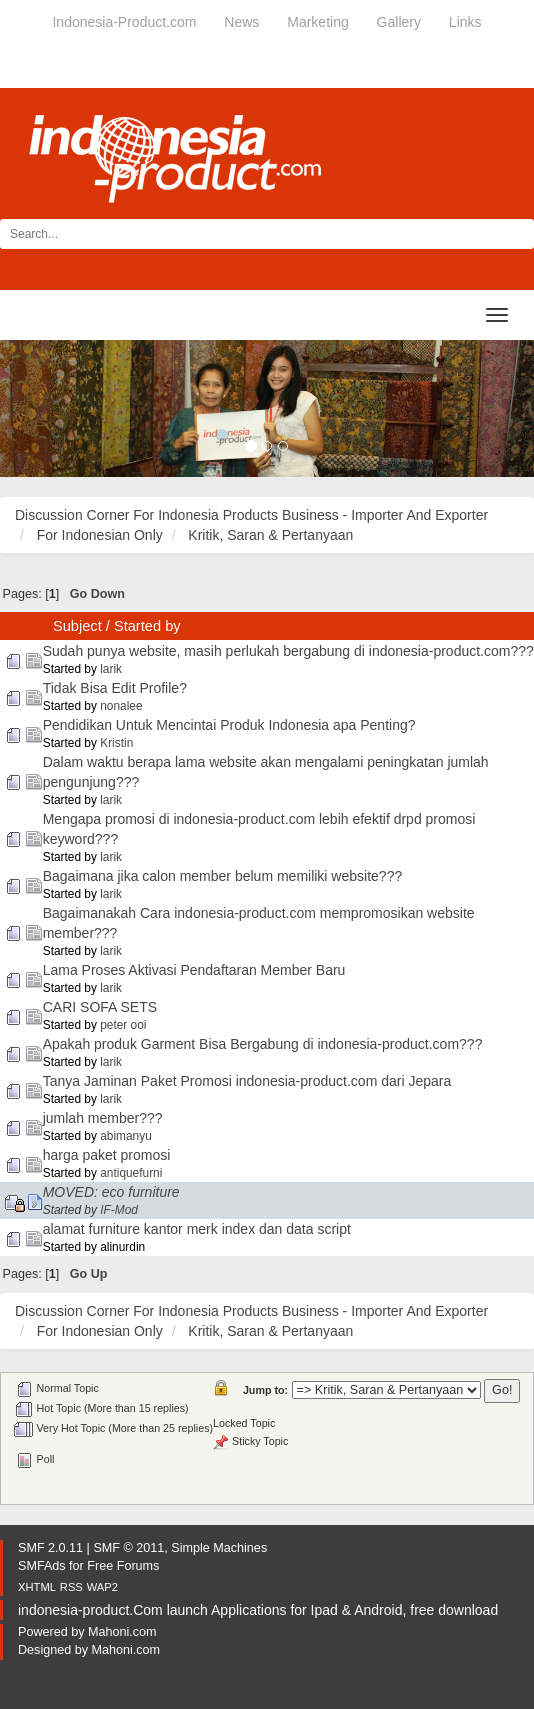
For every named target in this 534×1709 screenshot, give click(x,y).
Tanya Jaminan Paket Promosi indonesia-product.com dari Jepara (247, 1081)
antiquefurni (131, 1173)
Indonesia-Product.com (124, 22)
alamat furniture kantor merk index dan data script (197, 1229)
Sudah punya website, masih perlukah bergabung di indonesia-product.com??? (288, 651)
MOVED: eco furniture (111, 1192)
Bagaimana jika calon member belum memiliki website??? (223, 876)
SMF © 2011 (128, 1548)
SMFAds (42, 1566)
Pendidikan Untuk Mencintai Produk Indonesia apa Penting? (229, 725)
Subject (77, 626)
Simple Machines (219, 1548)
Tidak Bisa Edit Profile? (115, 688)
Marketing (317, 22)
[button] (40, 408)
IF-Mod (119, 1210)
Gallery (399, 22)
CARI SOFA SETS (100, 1007)
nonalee (121, 706)
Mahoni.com (122, 1632)
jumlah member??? (103, 1118)
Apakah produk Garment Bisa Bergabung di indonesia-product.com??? (263, 1044)
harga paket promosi (107, 1155)
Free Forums (123, 1566)
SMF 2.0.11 (50, 1548)
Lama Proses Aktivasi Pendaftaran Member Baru (194, 970)
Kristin (116, 743)
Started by (147, 626)
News (241, 22)
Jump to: (265, 1390)
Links (465, 22)
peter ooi (123, 1025)
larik (111, 669)
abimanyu (126, 1136)
